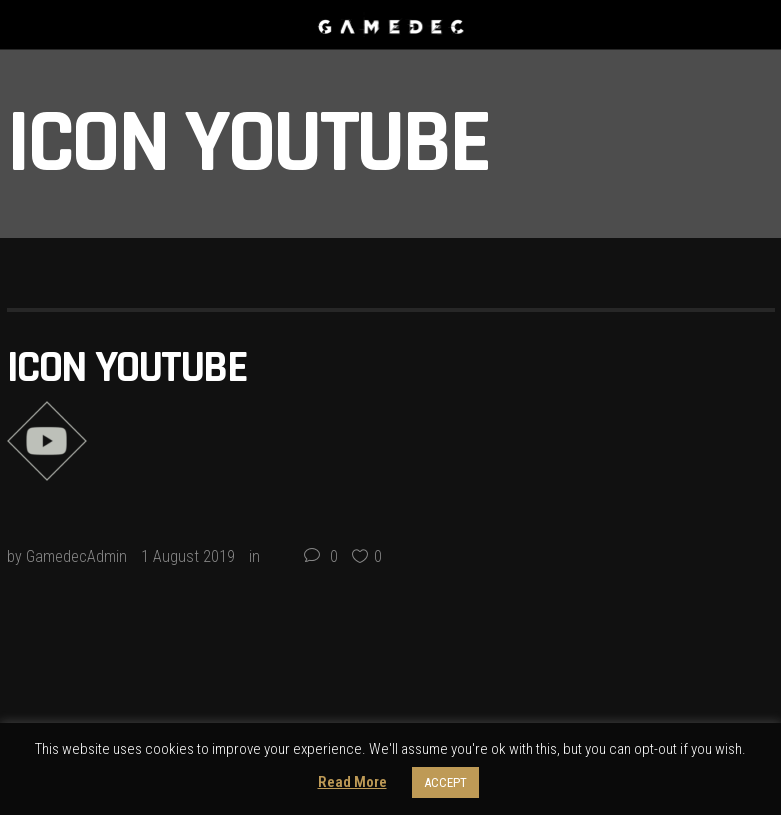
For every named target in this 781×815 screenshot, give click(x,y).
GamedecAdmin (76, 556)
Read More (352, 782)
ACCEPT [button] (445, 782)
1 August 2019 (188, 556)
